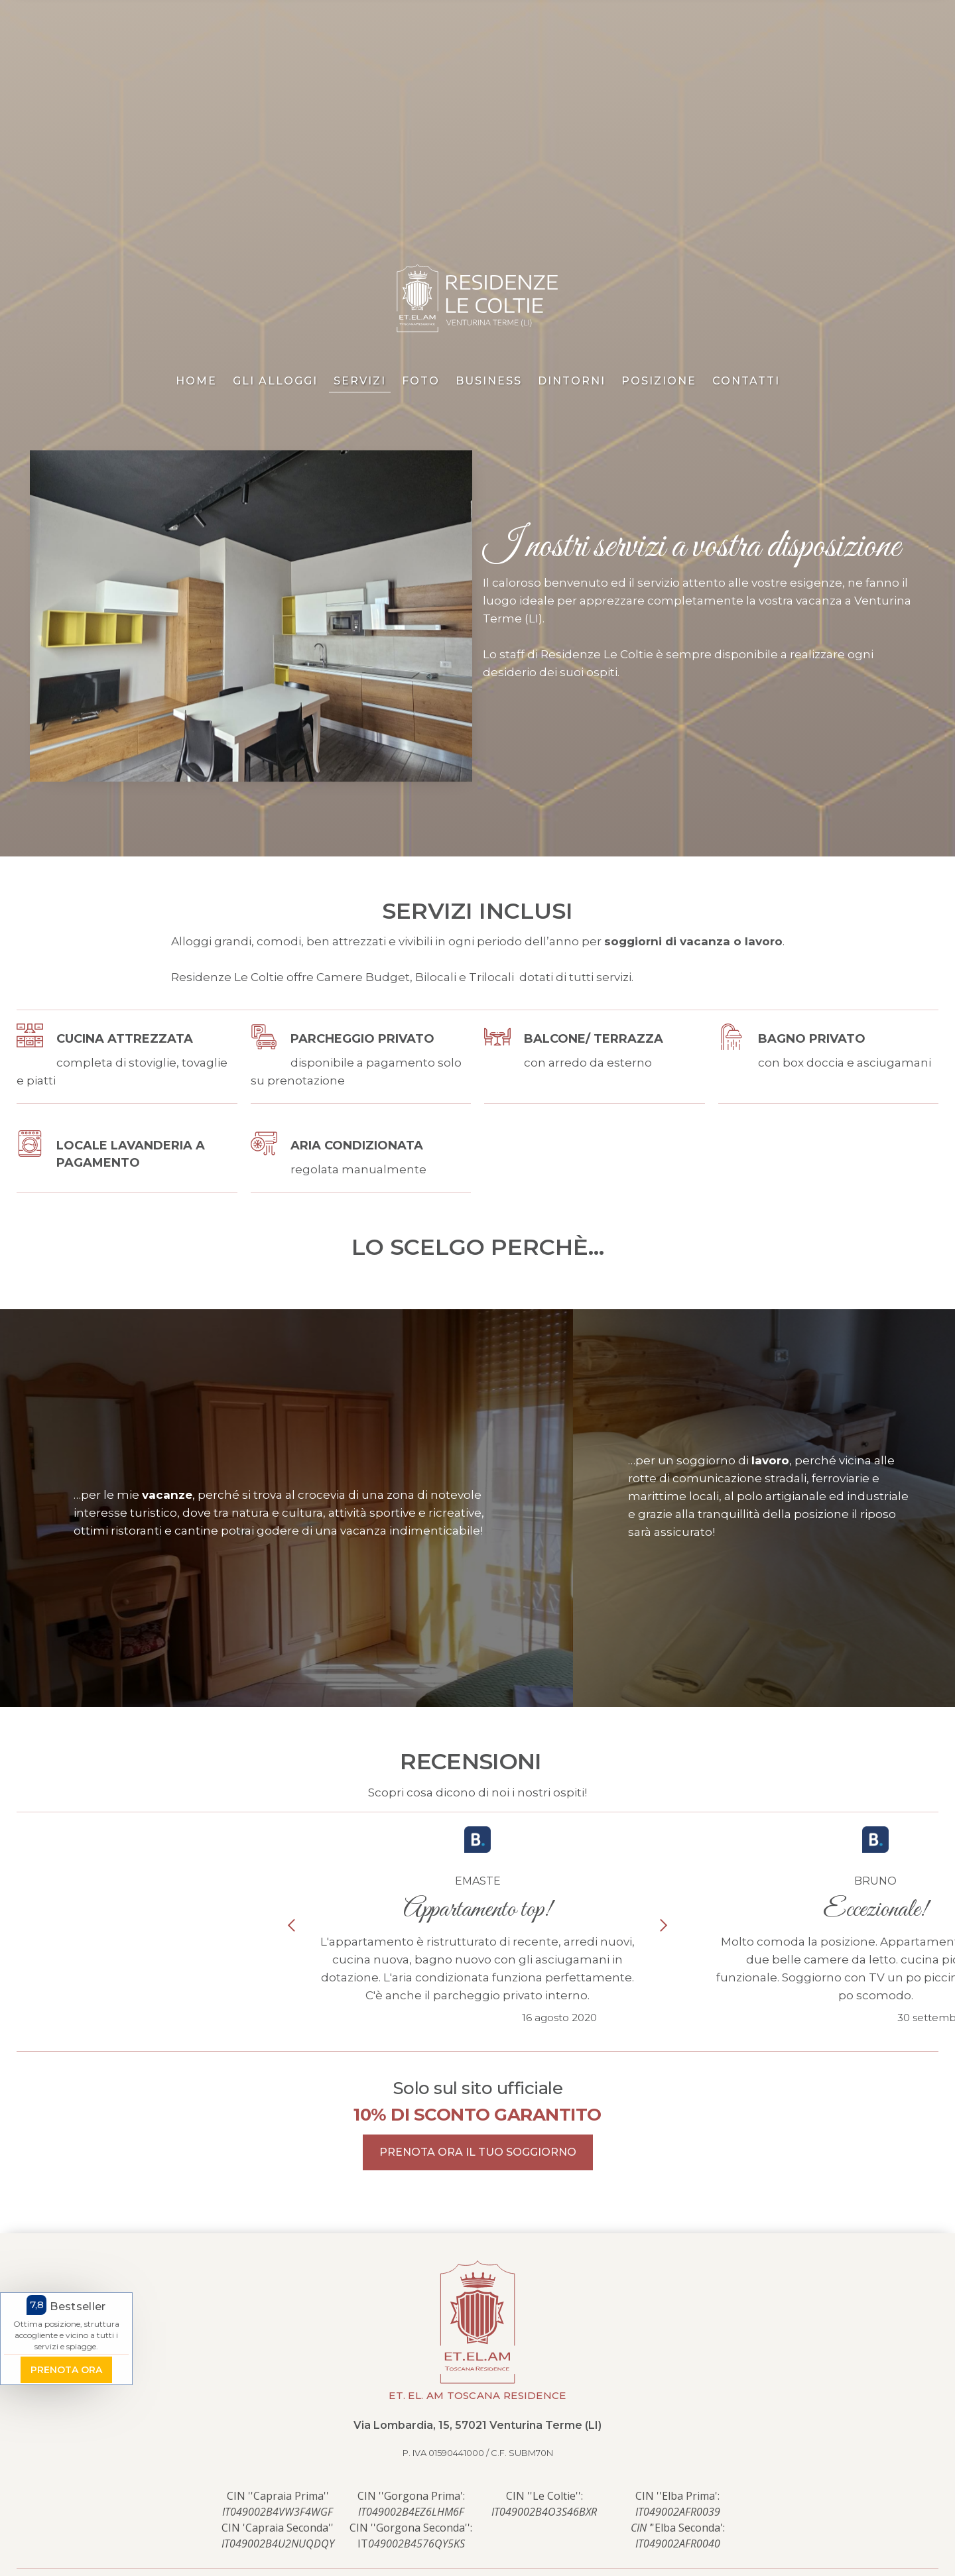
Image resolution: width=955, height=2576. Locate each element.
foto (421, 381)
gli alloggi (275, 381)
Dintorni (571, 381)
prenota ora (66, 2371)
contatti (746, 381)
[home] (477, 299)
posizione (658, 381)
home (196, 381)
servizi (360, 381)
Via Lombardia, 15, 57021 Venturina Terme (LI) (477, 2425)
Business (489, 381)
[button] (292, 1925)
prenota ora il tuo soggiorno (477, 2152)
